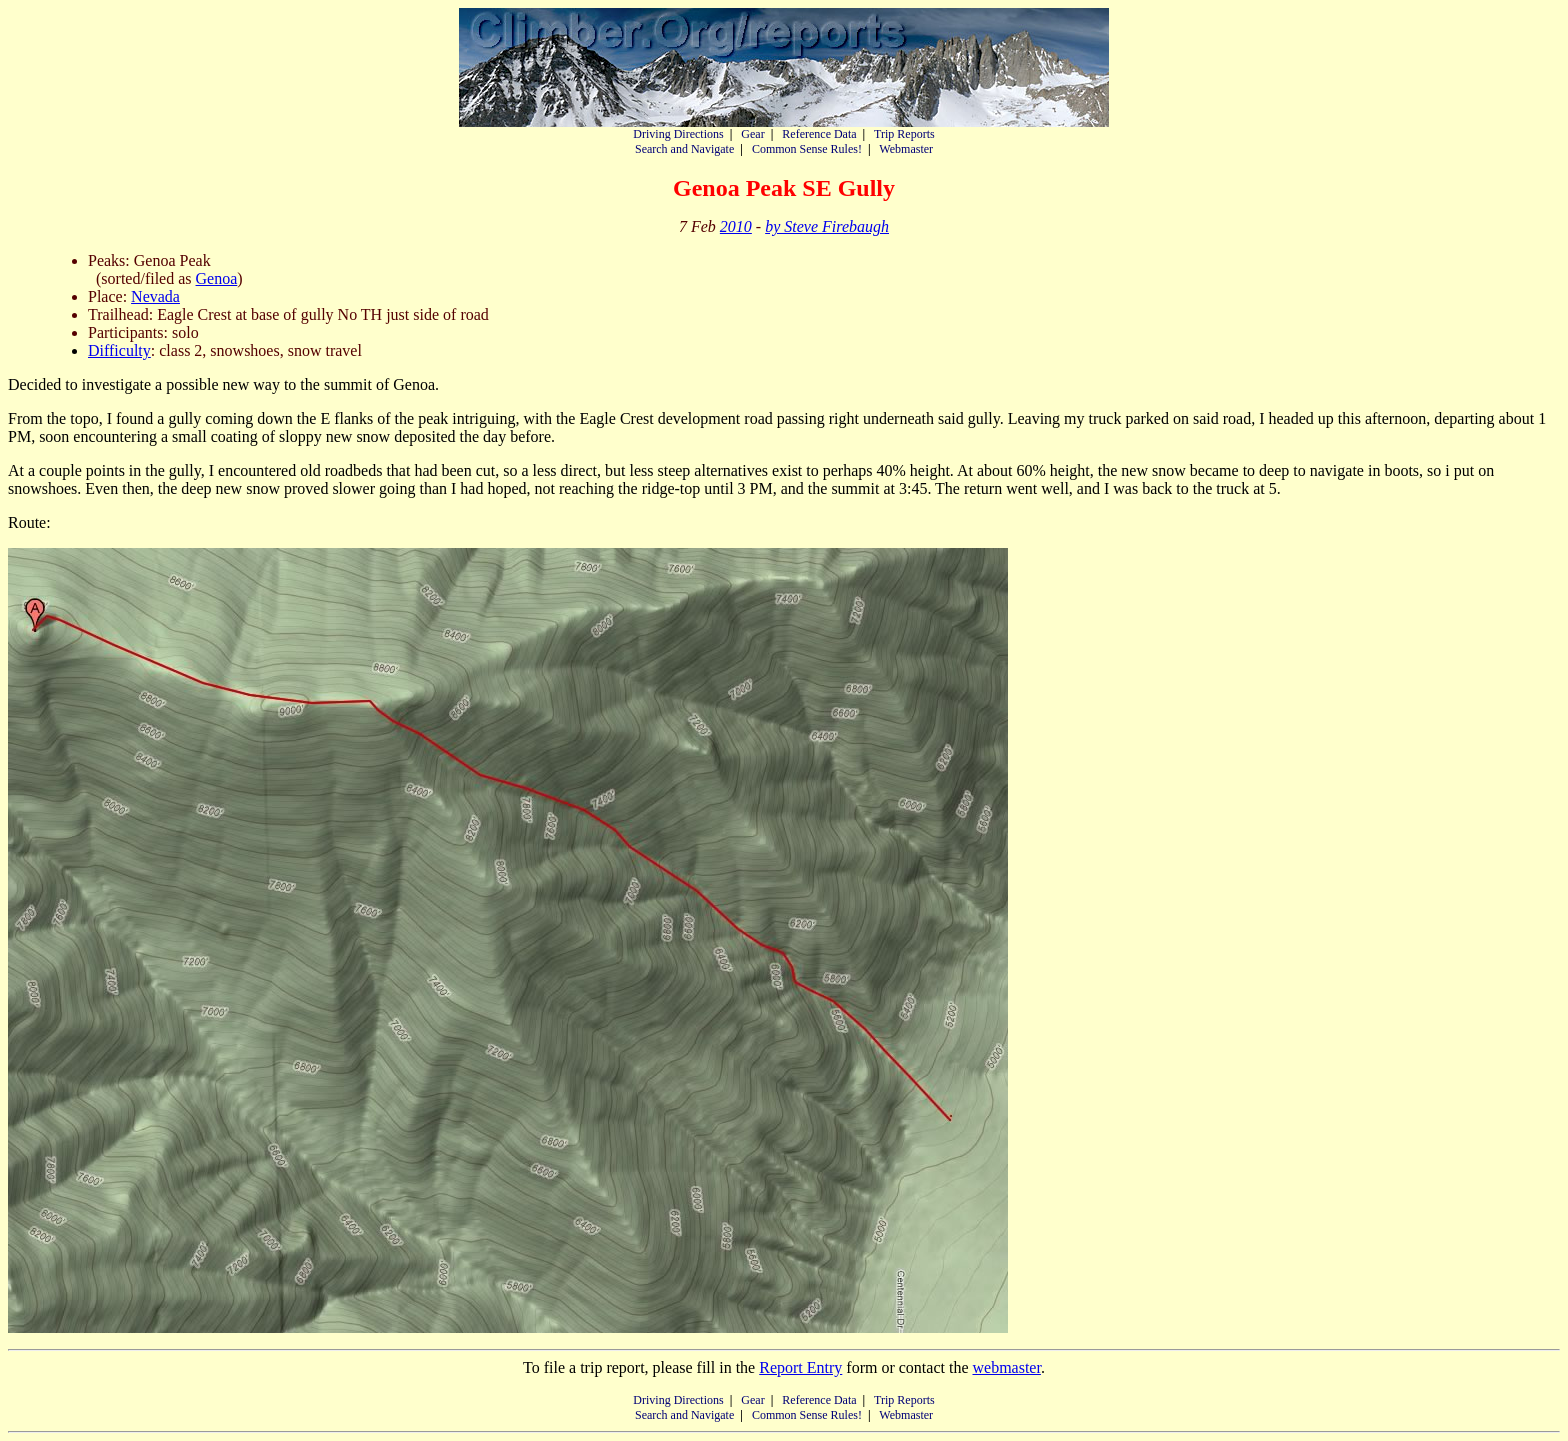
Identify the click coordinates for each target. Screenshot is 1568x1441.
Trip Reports (904, 134)
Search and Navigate (684, 149)
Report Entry (800, 1367)
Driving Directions (678, 134)
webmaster (1006, 1367)
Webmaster (906, 149)
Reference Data (819, 134)
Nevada (155, 296)
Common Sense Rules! (807, 149)
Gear (752, 134)
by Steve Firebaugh (827, 226)
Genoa (217, 278)
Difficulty (119, 350)
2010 (736, 226)
